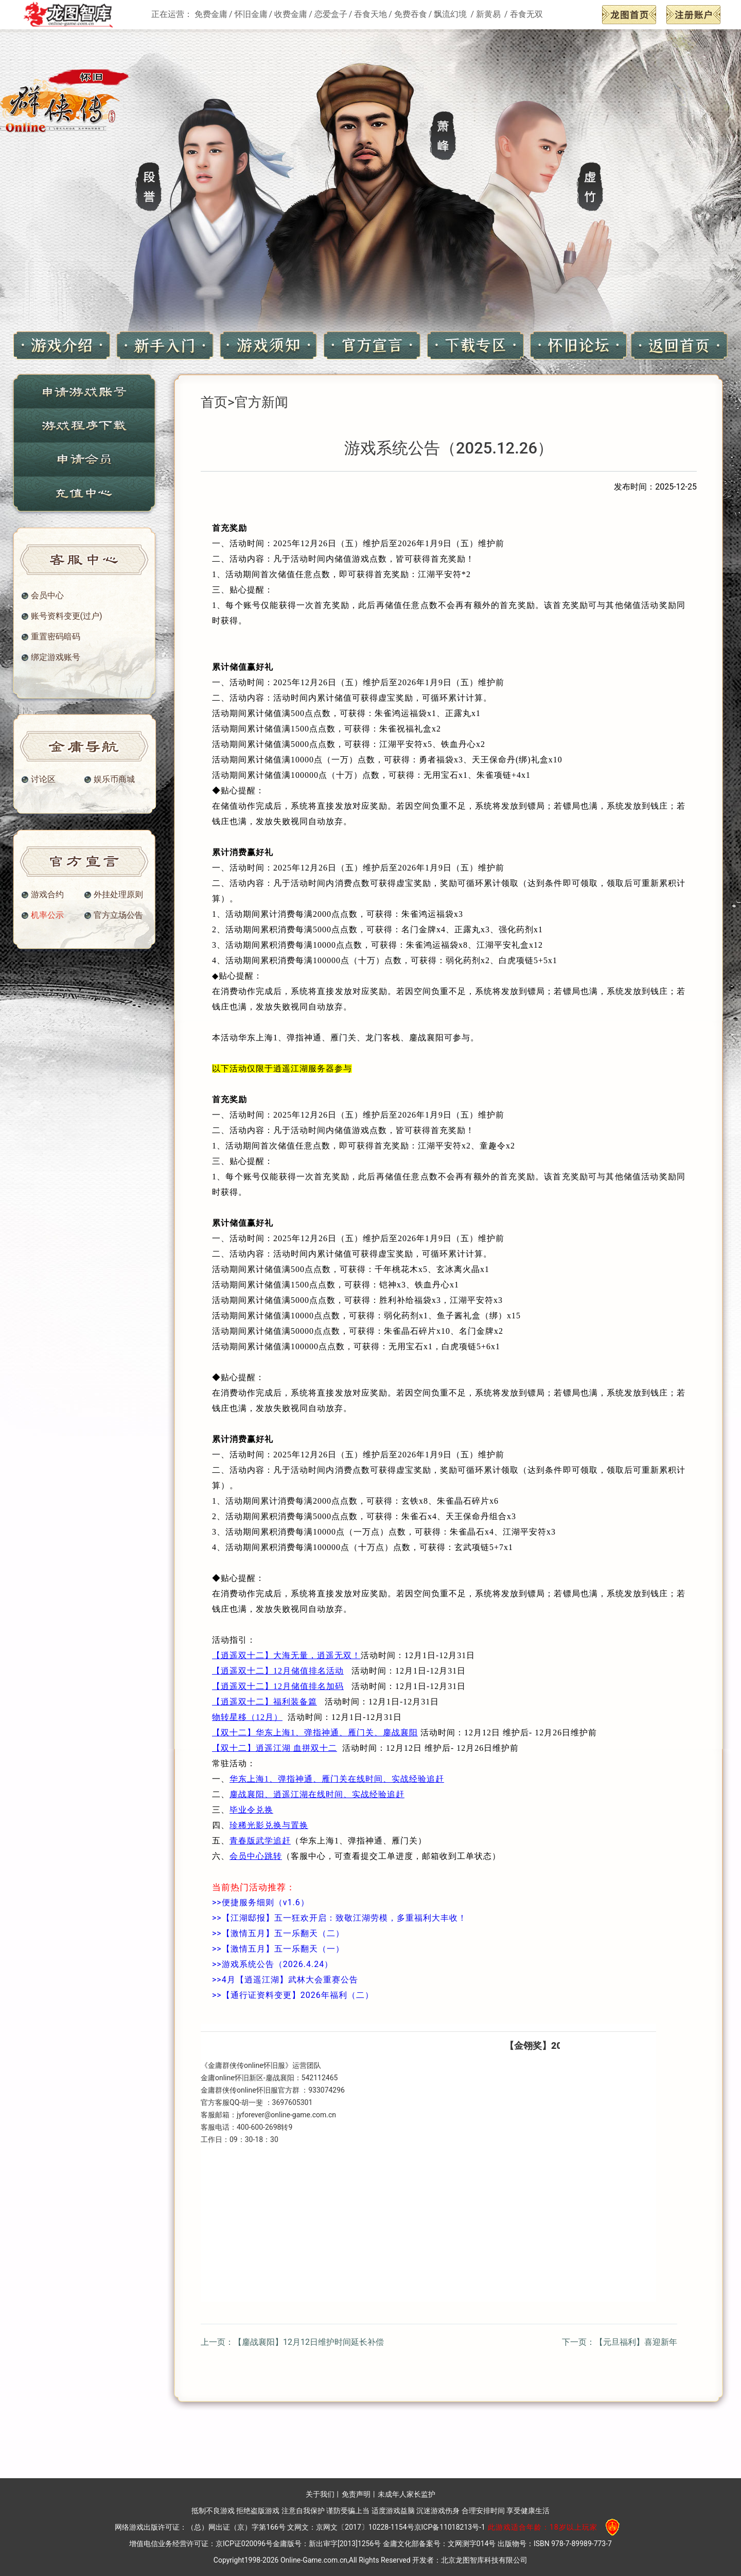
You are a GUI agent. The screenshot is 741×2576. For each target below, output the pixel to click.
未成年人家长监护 (406, 2494)
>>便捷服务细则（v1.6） (260, 1902)
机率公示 (47, 915)
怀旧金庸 (251, 14)
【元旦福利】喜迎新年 (636, 2342)
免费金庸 (211, 14)
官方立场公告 (118, 915)
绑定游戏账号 (55, 657)
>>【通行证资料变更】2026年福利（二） (293, 1995)
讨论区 (43, 779)
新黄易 (489, 14)
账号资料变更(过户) (66, 616)
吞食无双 (526, 14)
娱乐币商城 (114, 779)
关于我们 (320, 2494)
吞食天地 (370, 14)
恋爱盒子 (330, 14)
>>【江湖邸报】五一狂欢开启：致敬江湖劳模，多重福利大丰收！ (339, 1918)
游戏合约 (47, 895)
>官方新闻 (257, 402)
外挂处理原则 (118, 895)
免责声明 (356, 2494)
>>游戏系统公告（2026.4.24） (272, 1964)
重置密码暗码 (55, 637)
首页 (214, 402)
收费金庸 (290, 14)
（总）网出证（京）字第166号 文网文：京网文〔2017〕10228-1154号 (300, 2527)
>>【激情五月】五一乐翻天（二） (278, 1933)
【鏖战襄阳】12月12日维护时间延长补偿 (309, 2342)
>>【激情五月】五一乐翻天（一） (278, 1949)
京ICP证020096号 (244, 2543)
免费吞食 (410, 14)
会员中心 (47, 595)
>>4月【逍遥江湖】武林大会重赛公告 (285, 1980)
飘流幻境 (451, 14)
